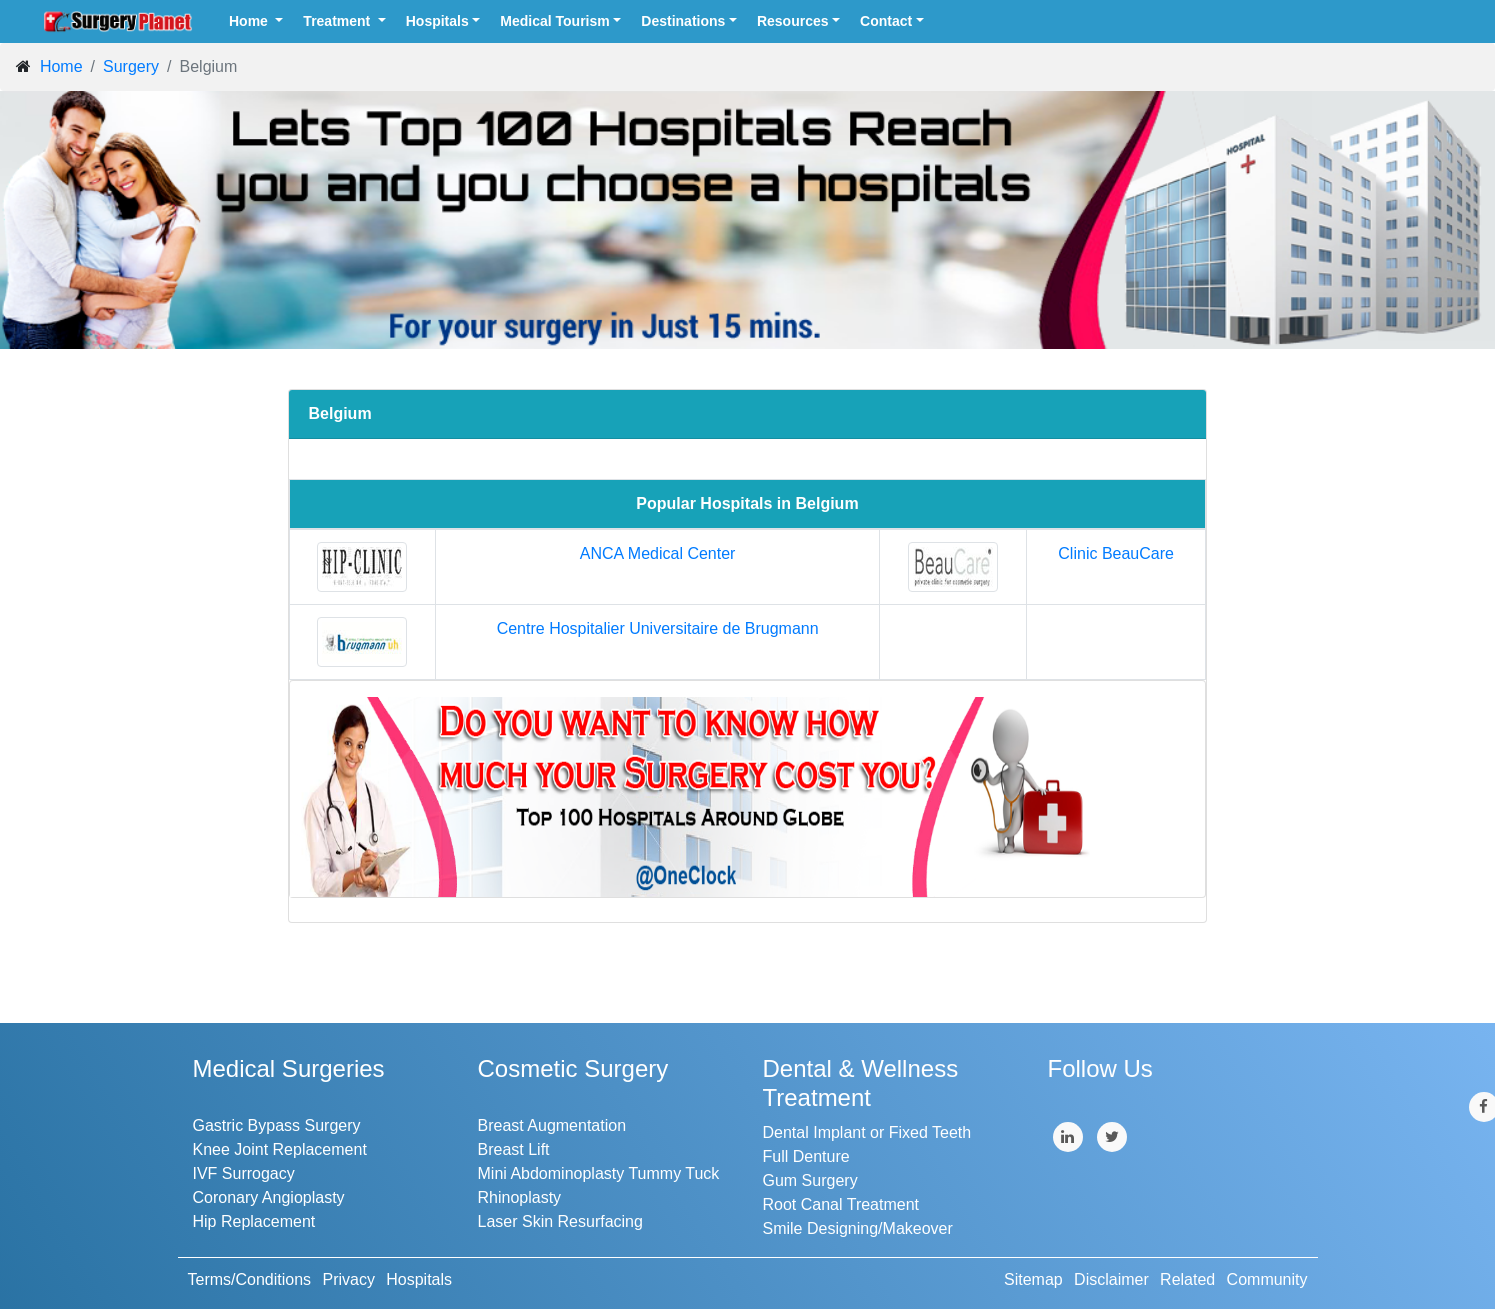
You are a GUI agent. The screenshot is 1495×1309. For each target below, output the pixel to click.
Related (1187, 1279)
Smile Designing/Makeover (858, 1228)
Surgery (131, 66)
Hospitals (437, 21)
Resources (793, 21)
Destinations (683, 21)
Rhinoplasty (520, 1197)
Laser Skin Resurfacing (560, 1221)
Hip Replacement (254, 1221)
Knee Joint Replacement (280, 1149)
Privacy (348, 1279)
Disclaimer (1111, 1279)
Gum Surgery (810, 1180)
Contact (886, 21)
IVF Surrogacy (244, 1173)
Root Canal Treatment (841, 1204)
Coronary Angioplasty (269, 1197)
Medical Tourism (554, 21)
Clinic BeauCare (1116, 553)
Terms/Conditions (250, 1279)
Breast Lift (514, 1149)
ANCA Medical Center (658, 553)
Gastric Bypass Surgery (277, 1125)
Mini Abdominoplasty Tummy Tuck (599, 1173)
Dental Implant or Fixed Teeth (867, 1132)
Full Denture (806, 1156)
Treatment (338, 21)
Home (250, 21)
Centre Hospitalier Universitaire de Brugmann (658, 628)
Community (1267, 1279)
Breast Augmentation (552, 1125)
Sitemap (1033, 1279)
